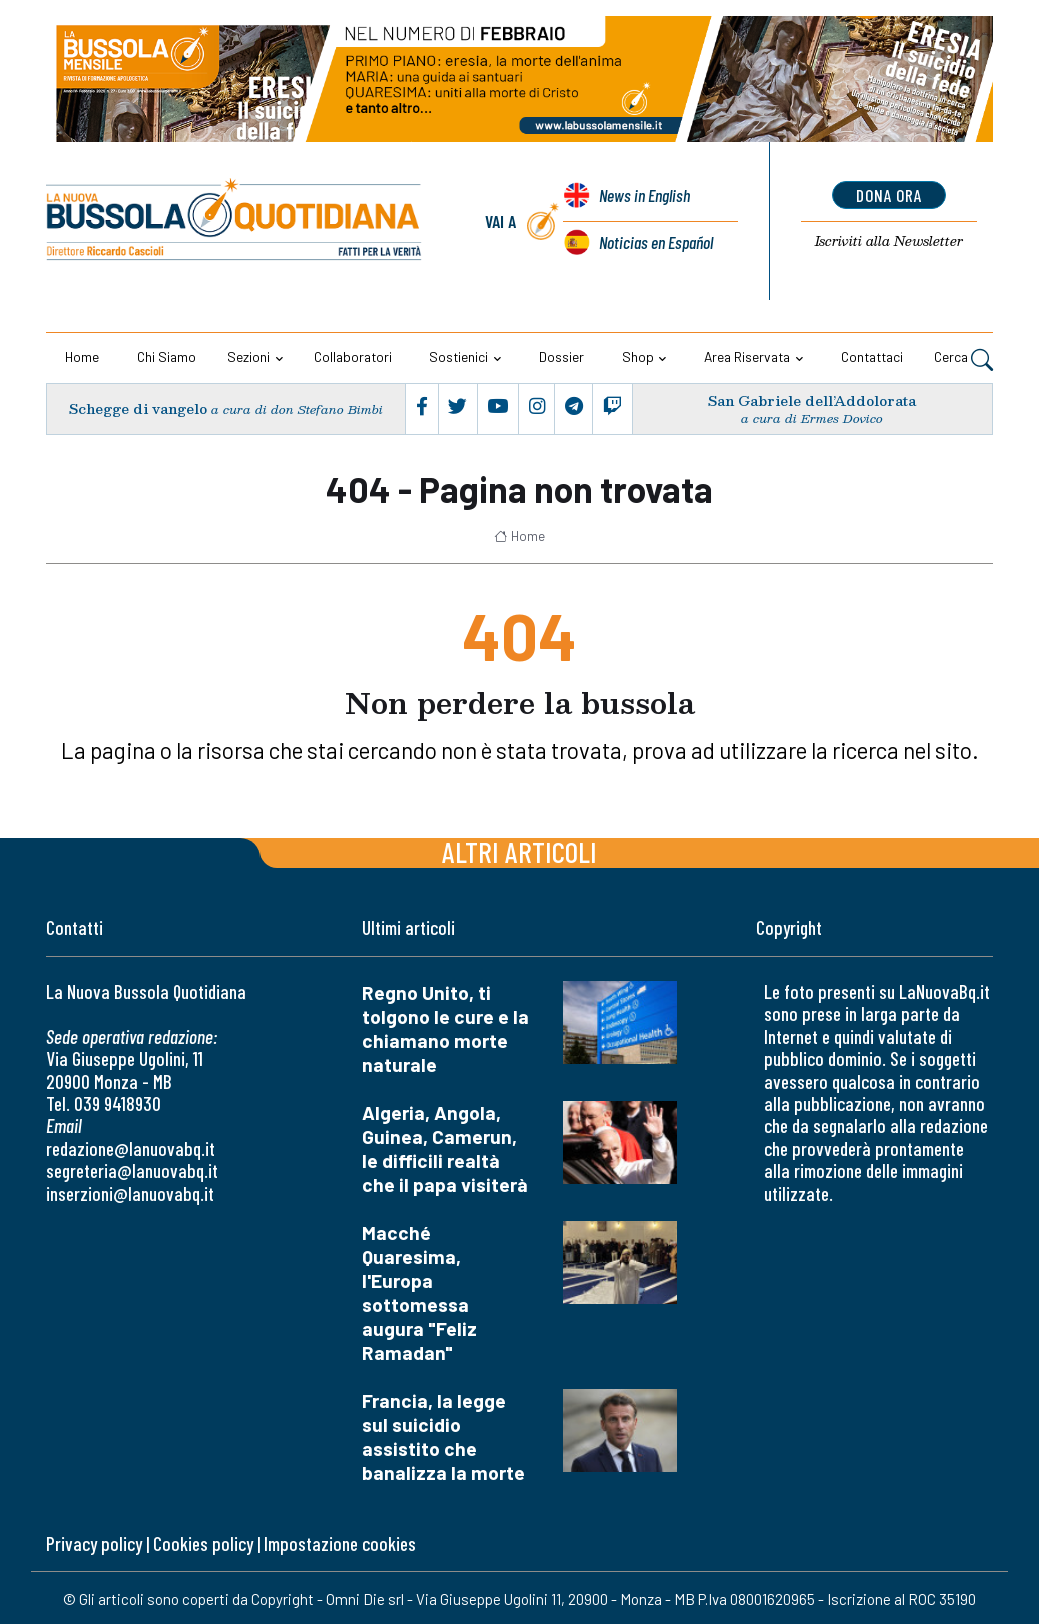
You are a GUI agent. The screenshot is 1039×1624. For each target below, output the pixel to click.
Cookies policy (203, 1543)
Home (82, 356)
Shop (638, 356)
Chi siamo (166, 356)
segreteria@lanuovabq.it (132, 1170)
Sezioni (248, 356)
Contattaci (872, 356)
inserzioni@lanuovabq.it (130, 1192)
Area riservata (747, 356)
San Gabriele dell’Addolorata (812, 400)
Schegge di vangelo (138, 408)
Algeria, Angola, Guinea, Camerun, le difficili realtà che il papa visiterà (445, 1148)
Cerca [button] (963, 359)
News (644, 196)
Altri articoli (519, 851)
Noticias (655, 242)
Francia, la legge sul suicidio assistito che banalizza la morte (443, 1436)
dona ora (889, 195)
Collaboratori (353, 356)
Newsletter (889, 242)
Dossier (561, 356)
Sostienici (458, 356)
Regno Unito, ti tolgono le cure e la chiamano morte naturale (445, 1028)
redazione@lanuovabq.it (130, 1148)
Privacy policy (94, 1543)
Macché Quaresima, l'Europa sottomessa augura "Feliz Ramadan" (419, 1292)
